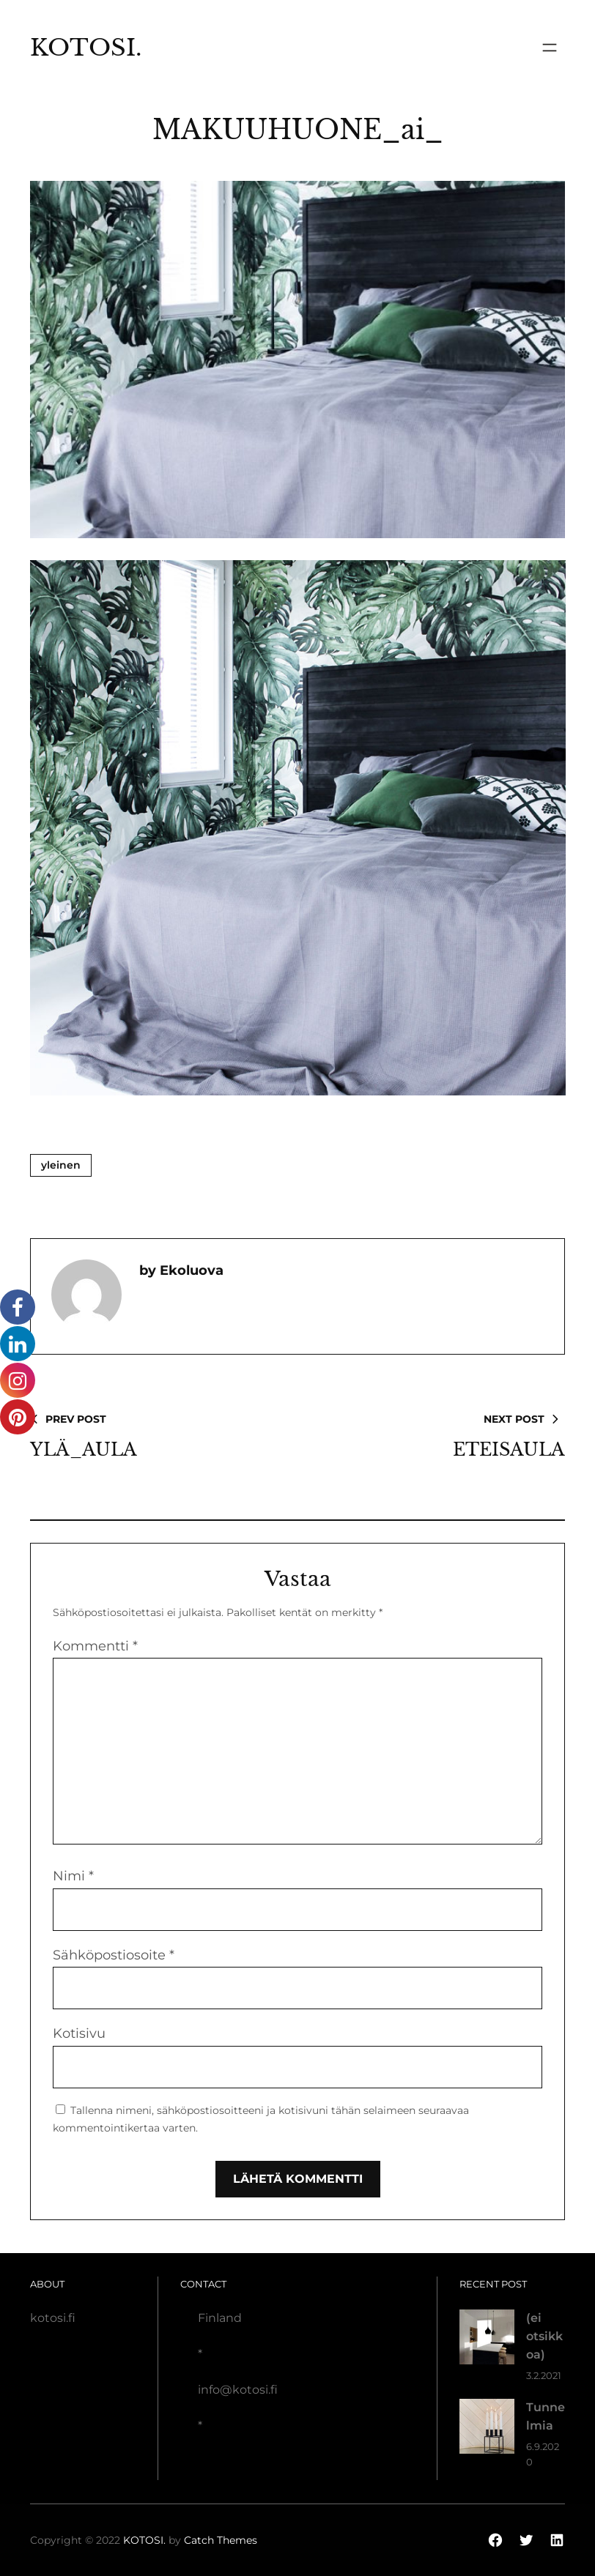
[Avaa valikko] (549, 47)
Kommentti (95, 1646)
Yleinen (61, 1165)
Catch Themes (220, 2540)
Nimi (73, 1876)
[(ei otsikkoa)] (486, 2339)
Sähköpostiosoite (113, 1955)
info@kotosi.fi (238, 2390)
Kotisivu (79, 2033)
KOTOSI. (85, 47)
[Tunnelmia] (486, 2429)
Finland (220, 2318)
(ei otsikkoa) (544, 2336)
